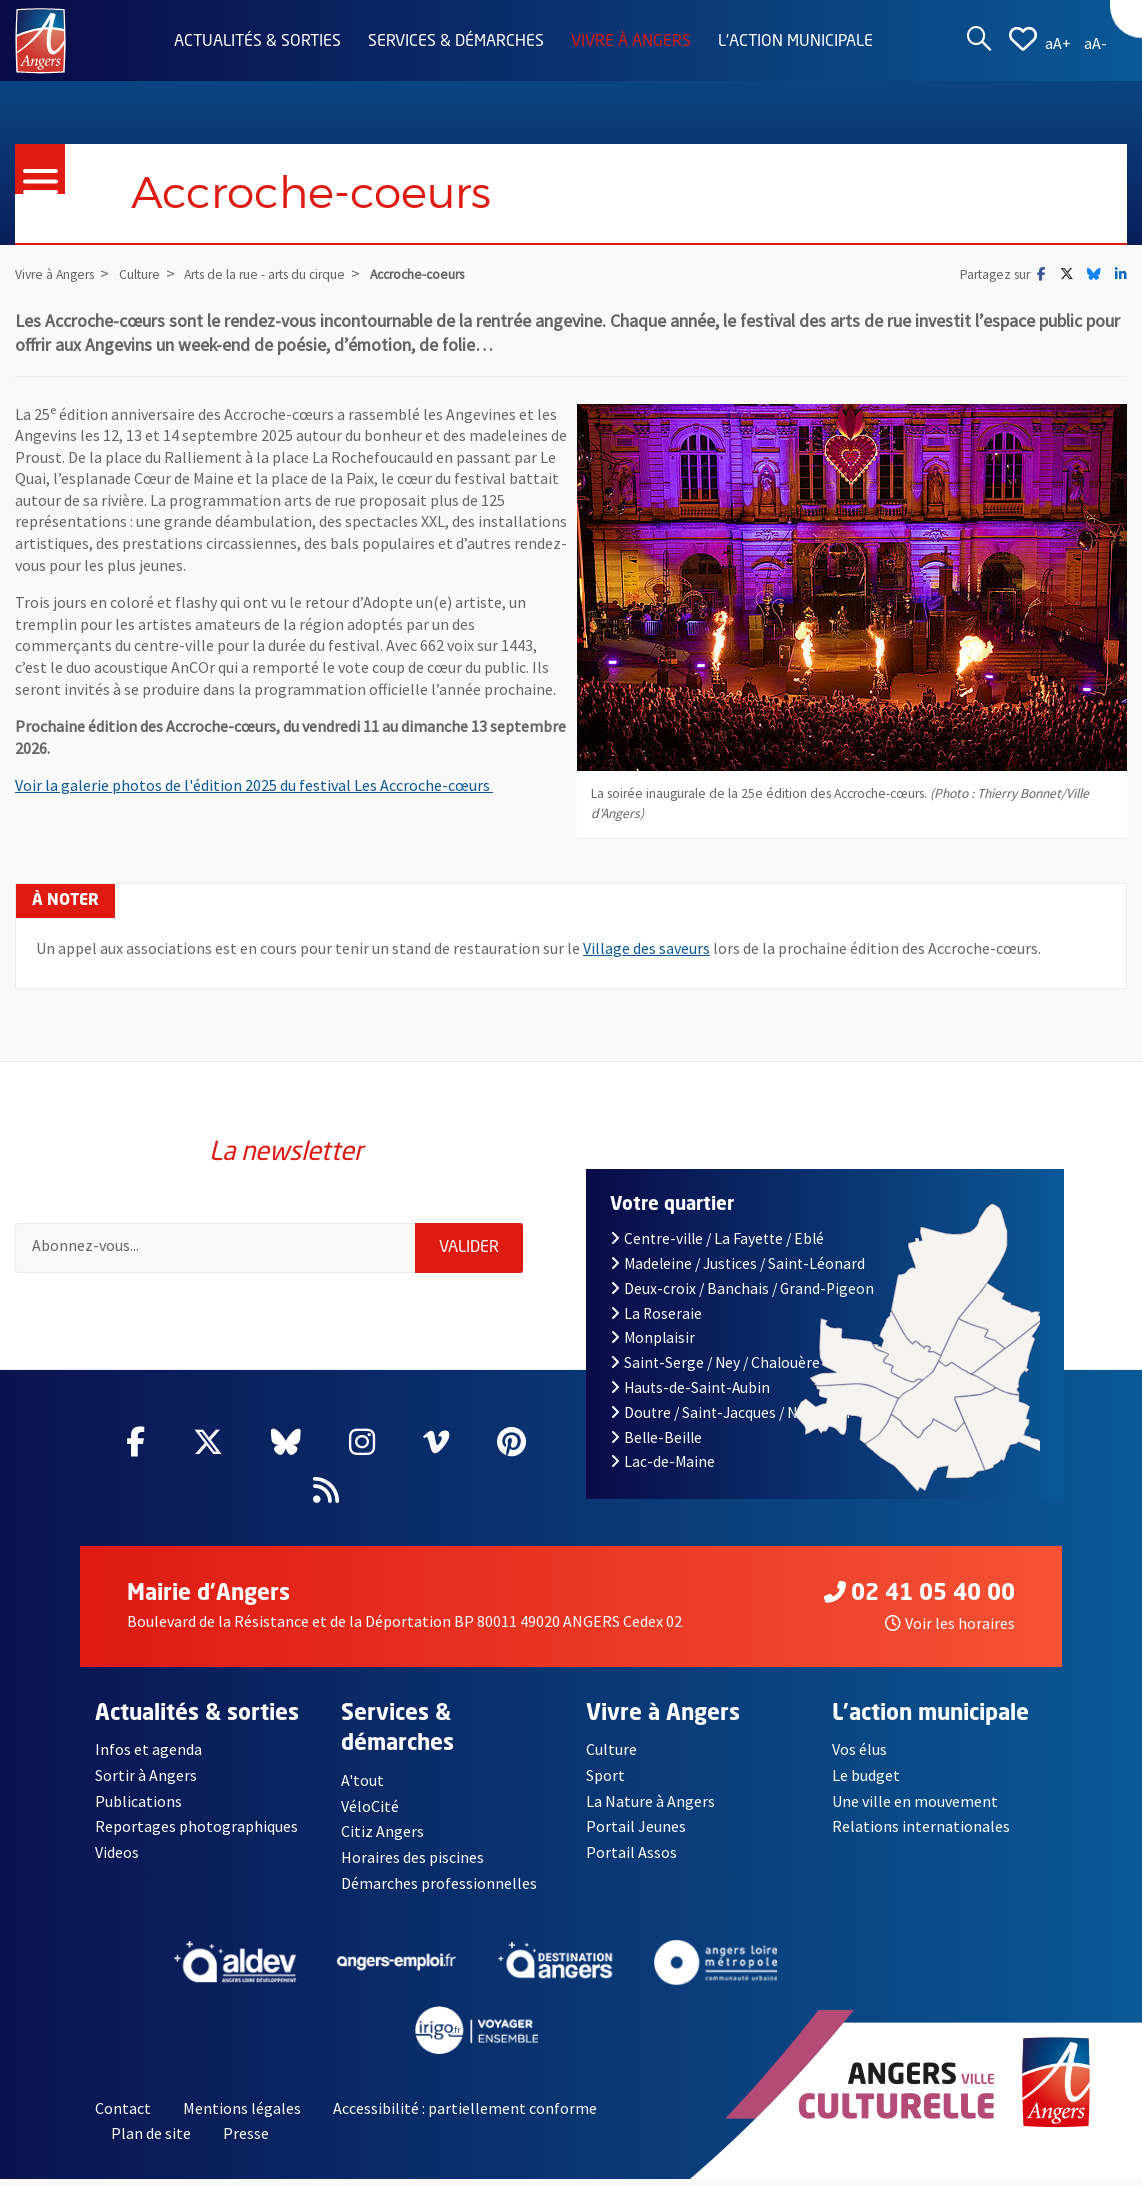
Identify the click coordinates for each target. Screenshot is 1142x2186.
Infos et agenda (149, 1749)
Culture (611, 1749)
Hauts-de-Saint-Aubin (690, 1387)
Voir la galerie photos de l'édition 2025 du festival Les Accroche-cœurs (254, 785)
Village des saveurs (646, 948)
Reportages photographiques (197, 1827)
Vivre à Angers (631, 42)
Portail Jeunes (635, 1827)
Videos (117, 1853)
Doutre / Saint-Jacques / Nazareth (730, 1412)
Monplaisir (652, 1337)
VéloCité (370, 1806)
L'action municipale (795, 42)
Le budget (866, 1775)
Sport (605, 1775)
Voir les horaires (950, 1623)
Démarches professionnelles (439, 1883)
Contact (123, 2109)
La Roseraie (656, 1313)
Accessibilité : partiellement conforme (465, 2109)
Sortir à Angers (146, 1775)
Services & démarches (456, 42)
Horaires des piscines (413, 1858)
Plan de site (151, 2134)
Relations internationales (921, 1827)
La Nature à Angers (650, 1801)
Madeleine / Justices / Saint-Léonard (737, 1263)
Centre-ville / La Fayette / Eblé (717, 1238)
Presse (246, 2134)
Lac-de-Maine (662, 1461)
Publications (138, 1801)
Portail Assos (631, 1853)
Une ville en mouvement (916, 1801)
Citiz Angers (382, 1832)
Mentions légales (242, 2109)
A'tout (362, 1780)
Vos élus (859, 1749)
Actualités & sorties (257, 42)
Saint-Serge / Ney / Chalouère (715, 1362)
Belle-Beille (656, 1437)
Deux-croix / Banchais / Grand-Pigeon (742, 1288)
